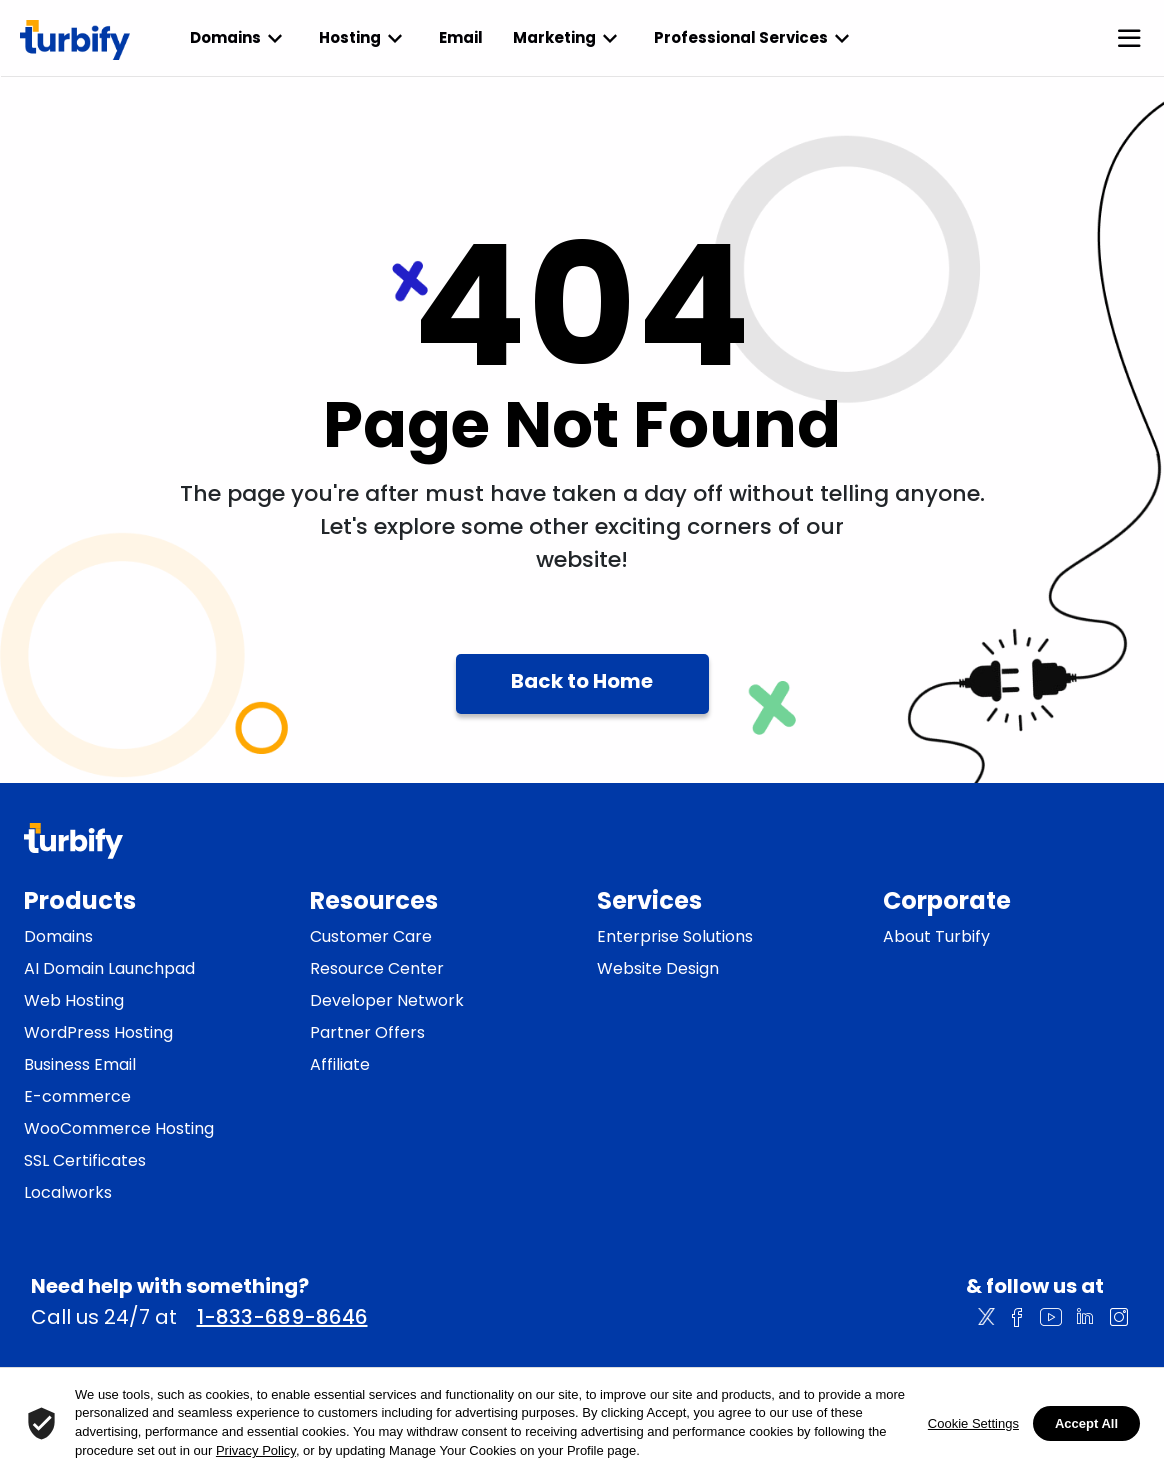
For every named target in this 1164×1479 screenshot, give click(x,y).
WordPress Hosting (98, 1033)
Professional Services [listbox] (755, 38)
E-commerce (77, 1097)
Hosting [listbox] (364, 38)
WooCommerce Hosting (119, 1129)
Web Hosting (74, 1001)
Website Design (658, 969)
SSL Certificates (85, 1161)
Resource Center (377, 968)
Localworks (68, 1193)
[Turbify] (75, 40)
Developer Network (387, 1001)
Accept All (1086, 1423)
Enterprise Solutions (675, 937)
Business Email (80, 1065)
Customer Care (371, 936)
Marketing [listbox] (568, 38)
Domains (58, 937)
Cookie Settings (973, 1423)
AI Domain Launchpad (109, 969)
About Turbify (936, 936)
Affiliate (340, 1065)
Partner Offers (367, 1033)
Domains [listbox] (239, 38)
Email (461, 37)
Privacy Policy (256, 1450)
